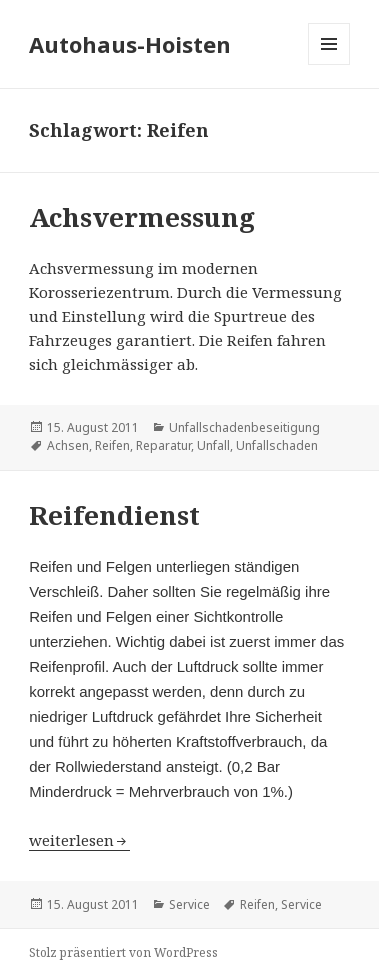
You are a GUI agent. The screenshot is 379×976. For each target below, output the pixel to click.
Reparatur (163, 445)
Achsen (68, 445)
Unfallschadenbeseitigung (244, 427)
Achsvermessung (142, 217)
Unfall (213, 445)
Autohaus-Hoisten (130, 44)
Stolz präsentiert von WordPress (123, 952)
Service (189, 904)
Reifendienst (114, 515)
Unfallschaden (277, 445)
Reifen (112, 445)
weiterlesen (74, 840)
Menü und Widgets (329, 64)
